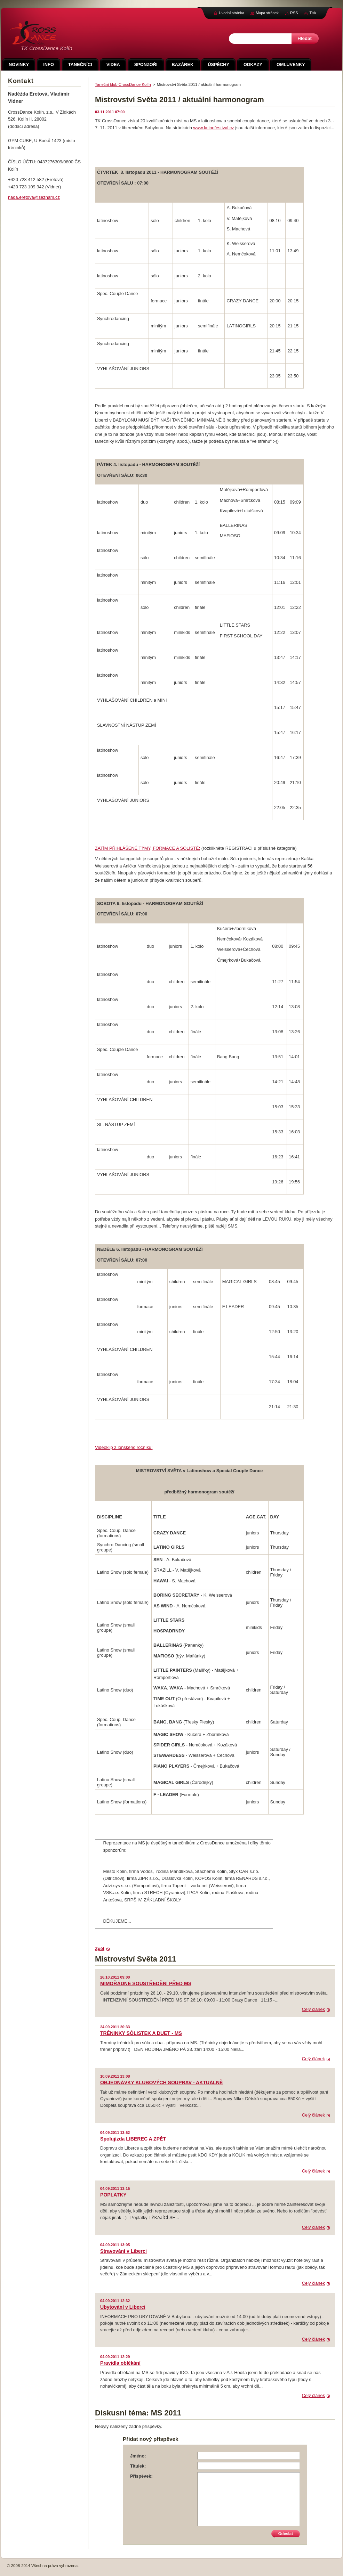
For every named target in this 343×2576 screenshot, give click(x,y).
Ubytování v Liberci (122, 2307)
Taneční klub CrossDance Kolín (123, 84)
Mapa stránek (267, 13)
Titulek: (138, 2466)
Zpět (99, 1948)
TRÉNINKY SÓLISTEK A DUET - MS (141, 2033)
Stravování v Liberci (123, 2251)
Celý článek (313, 2009)
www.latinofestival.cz (213, 127)
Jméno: (138, 2456)
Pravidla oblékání (120, 2363)
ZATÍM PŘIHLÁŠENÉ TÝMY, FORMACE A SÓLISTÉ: (147, 848)
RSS (294, 13)
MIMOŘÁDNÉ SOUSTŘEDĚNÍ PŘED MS (145, 1983)
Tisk (312, 13)
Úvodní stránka (231, 13)
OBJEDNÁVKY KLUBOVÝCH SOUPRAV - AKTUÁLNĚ (161, 2082)
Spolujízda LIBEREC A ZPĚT (133, 2139)
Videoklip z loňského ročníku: (124, 1447)
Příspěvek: (141, 2476)
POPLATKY (113, 2195)
